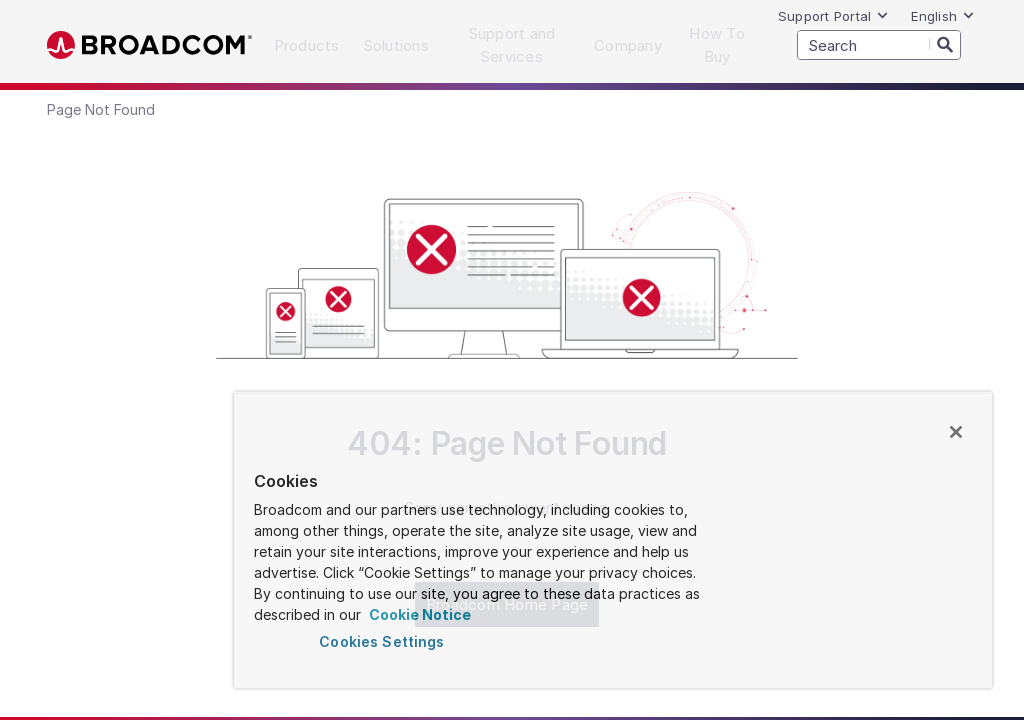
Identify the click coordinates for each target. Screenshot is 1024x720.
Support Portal (834, 16)
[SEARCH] (879, 45)
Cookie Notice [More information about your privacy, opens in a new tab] (418, 614)
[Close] (956, 432)
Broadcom (149, 45)
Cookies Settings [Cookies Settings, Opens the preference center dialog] (381, 641)
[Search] (945, 44)
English (943, 16)
